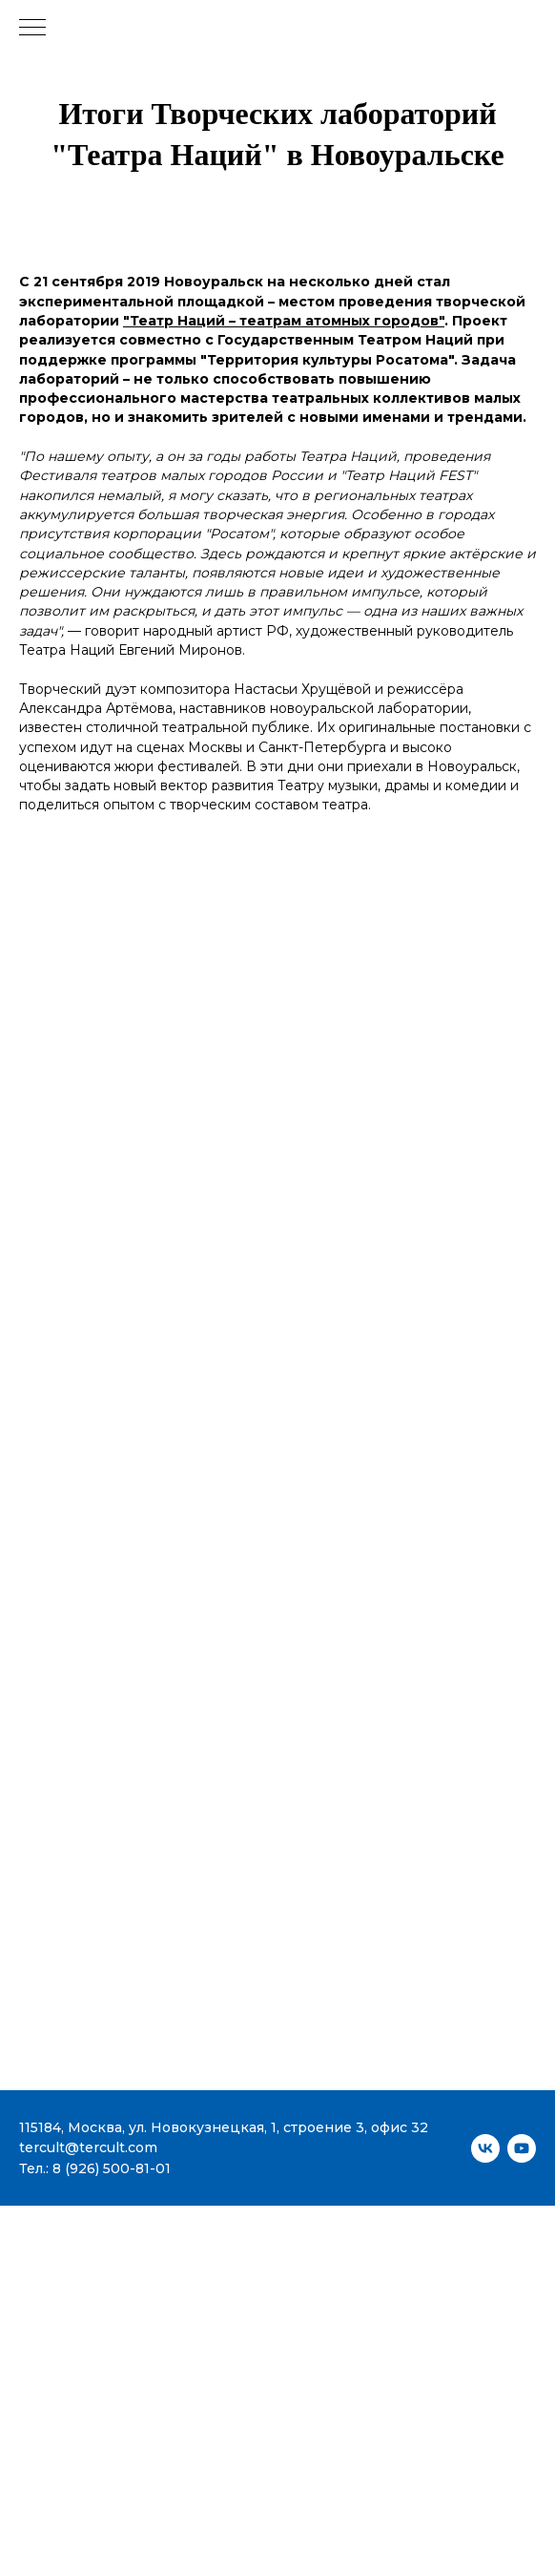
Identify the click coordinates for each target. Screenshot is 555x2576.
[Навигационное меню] (32, 28)
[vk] (485, 2148)
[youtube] (521, 2148)
